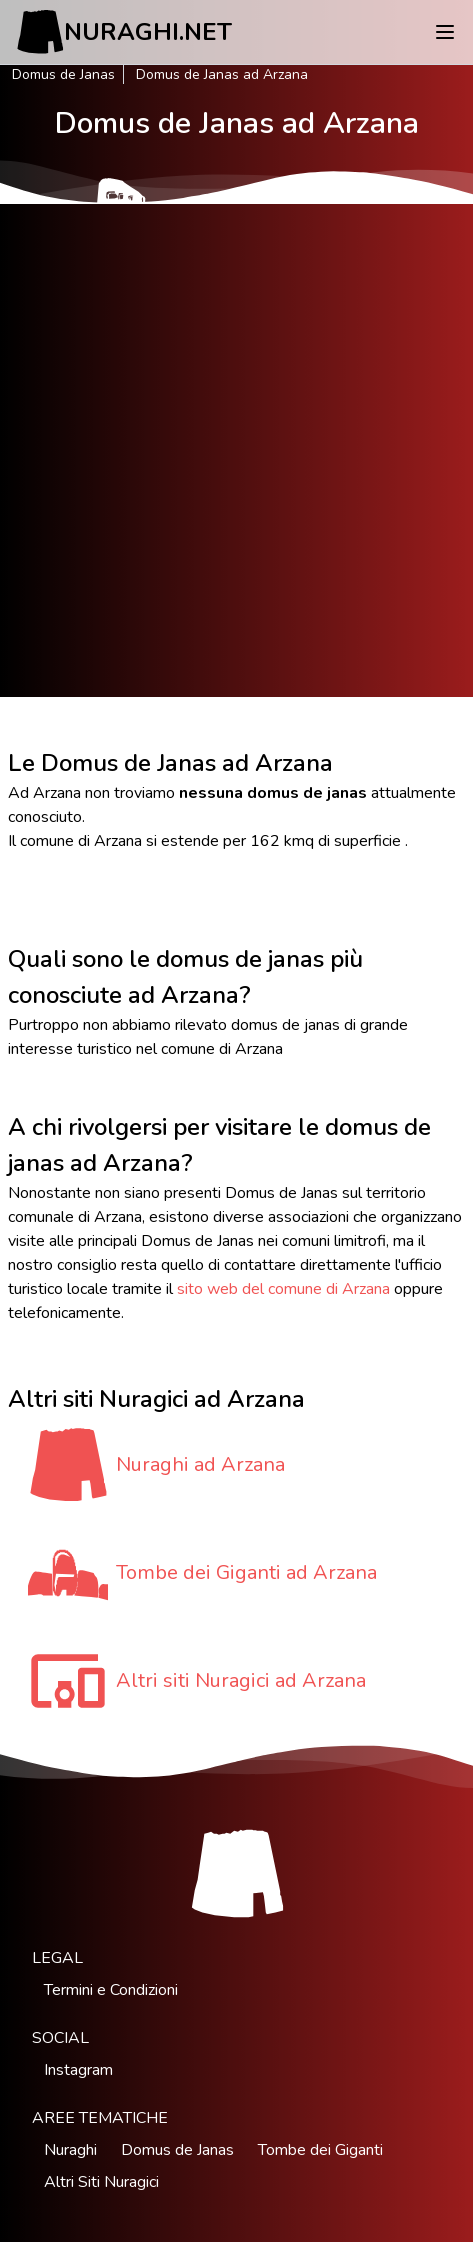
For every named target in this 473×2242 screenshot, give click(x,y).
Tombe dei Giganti (320, 2150)
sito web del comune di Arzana (283, 1289)
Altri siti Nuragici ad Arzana (241, 1680)
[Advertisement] (236, 450)
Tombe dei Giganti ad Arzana (246, 1572)
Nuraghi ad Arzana (200, 1464)
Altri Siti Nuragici (101, 2182)
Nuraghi (70, 2150)
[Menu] (445, 32)
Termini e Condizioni (111, 1990)
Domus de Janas (63, 74)
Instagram (78, 2070)
